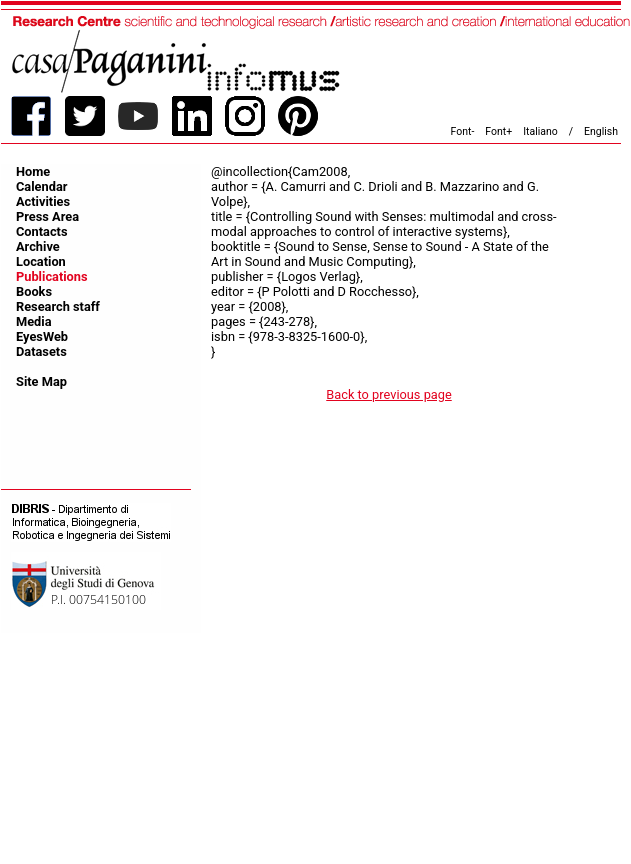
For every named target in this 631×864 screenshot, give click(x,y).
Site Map (41, 381)
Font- (463, 131)
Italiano (540, 131)
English (601, 131)
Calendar (41, 186)
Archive (38, 246)
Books (34, 291)
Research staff (58, 306)
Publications (52, 276)
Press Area (47, 216)
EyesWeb (42, 336)
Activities (43, 201)
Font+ (498, 131)
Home (33, 171)
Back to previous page (389, 394)
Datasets (41, 351)
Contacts (42, 231)
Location (41, 261)
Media (34, 321)
